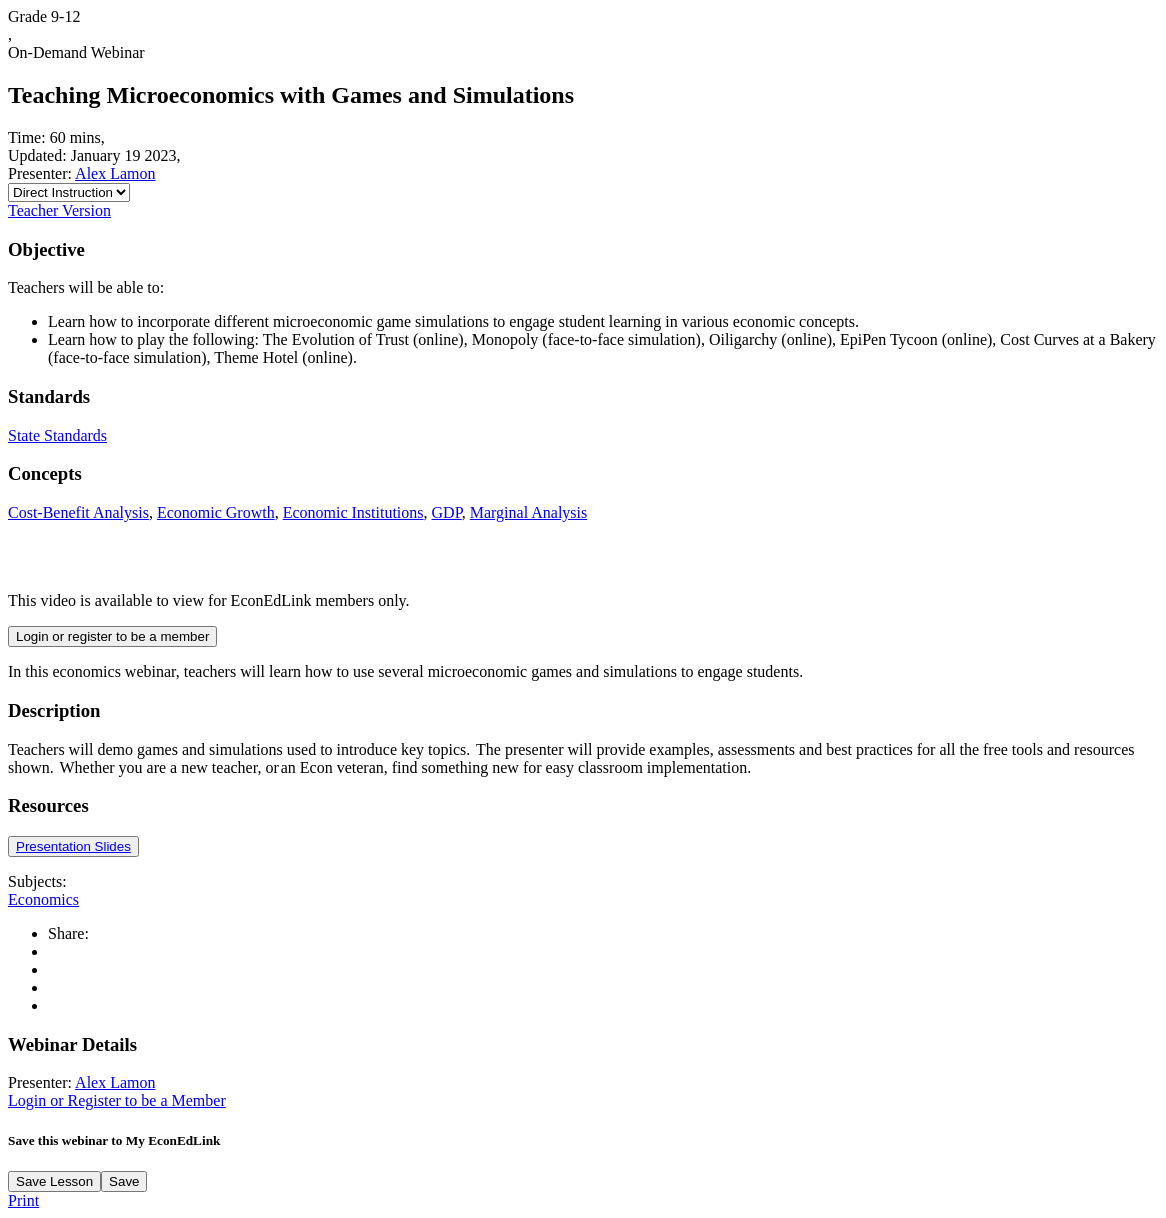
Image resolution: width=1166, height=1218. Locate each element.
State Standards (57, 435)
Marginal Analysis (528, 512)
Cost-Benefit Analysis (78, 512)
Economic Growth (216, 512)
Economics (43, 899)
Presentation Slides (73, 846)
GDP (447, 512)
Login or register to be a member (112, 636)
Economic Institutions (353, 512)
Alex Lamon (115, 173)
